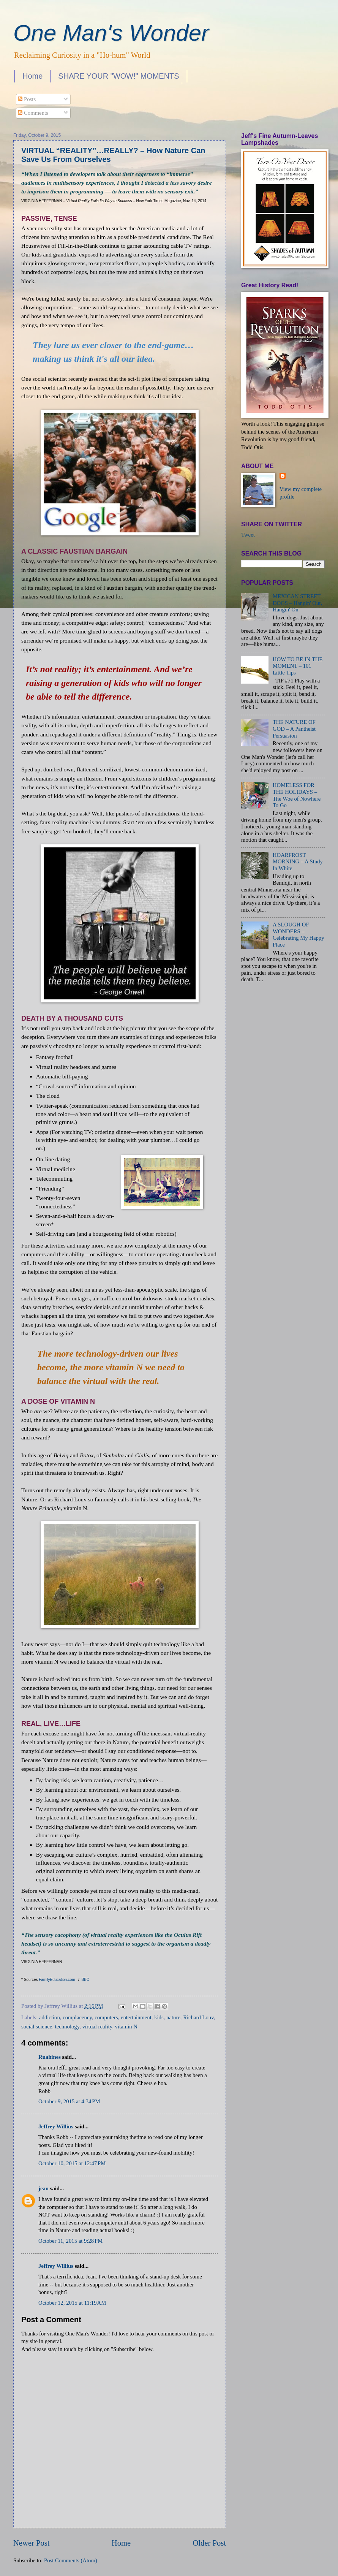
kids (159, 2017)
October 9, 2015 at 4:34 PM (69, 2101)
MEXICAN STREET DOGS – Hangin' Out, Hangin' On (297, 603)
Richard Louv (198, 2017)
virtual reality (97, 2026)
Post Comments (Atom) (70, 2560)
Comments (33, 113)
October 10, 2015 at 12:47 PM (72, 2163)
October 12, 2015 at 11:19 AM (72, 2303)
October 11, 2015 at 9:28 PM (70, 2241)
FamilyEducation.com (57, 1980)
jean (43, 2188)
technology (67, 2026)
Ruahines (49, 2057)
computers (106, 2017)
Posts (27, 99)
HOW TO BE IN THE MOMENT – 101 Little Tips (297, 666)
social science (36, 2026)
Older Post (209, 2543)
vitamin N (126, 2026)
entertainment (136, 2017)
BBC (85, 1980)
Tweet (248, 535)
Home (32, 76)
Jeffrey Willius (55, 2126)
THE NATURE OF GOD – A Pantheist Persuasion (294, 728)
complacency (77, 2017)
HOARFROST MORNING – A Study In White (298, 861)
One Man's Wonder (111, 33)
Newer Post (31, 2543)
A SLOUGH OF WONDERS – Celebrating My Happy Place (298, 934)
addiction (49, 2017)
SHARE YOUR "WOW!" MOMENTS (118, 76)
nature (173, 2017)
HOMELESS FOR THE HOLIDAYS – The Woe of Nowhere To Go (297, 795)
